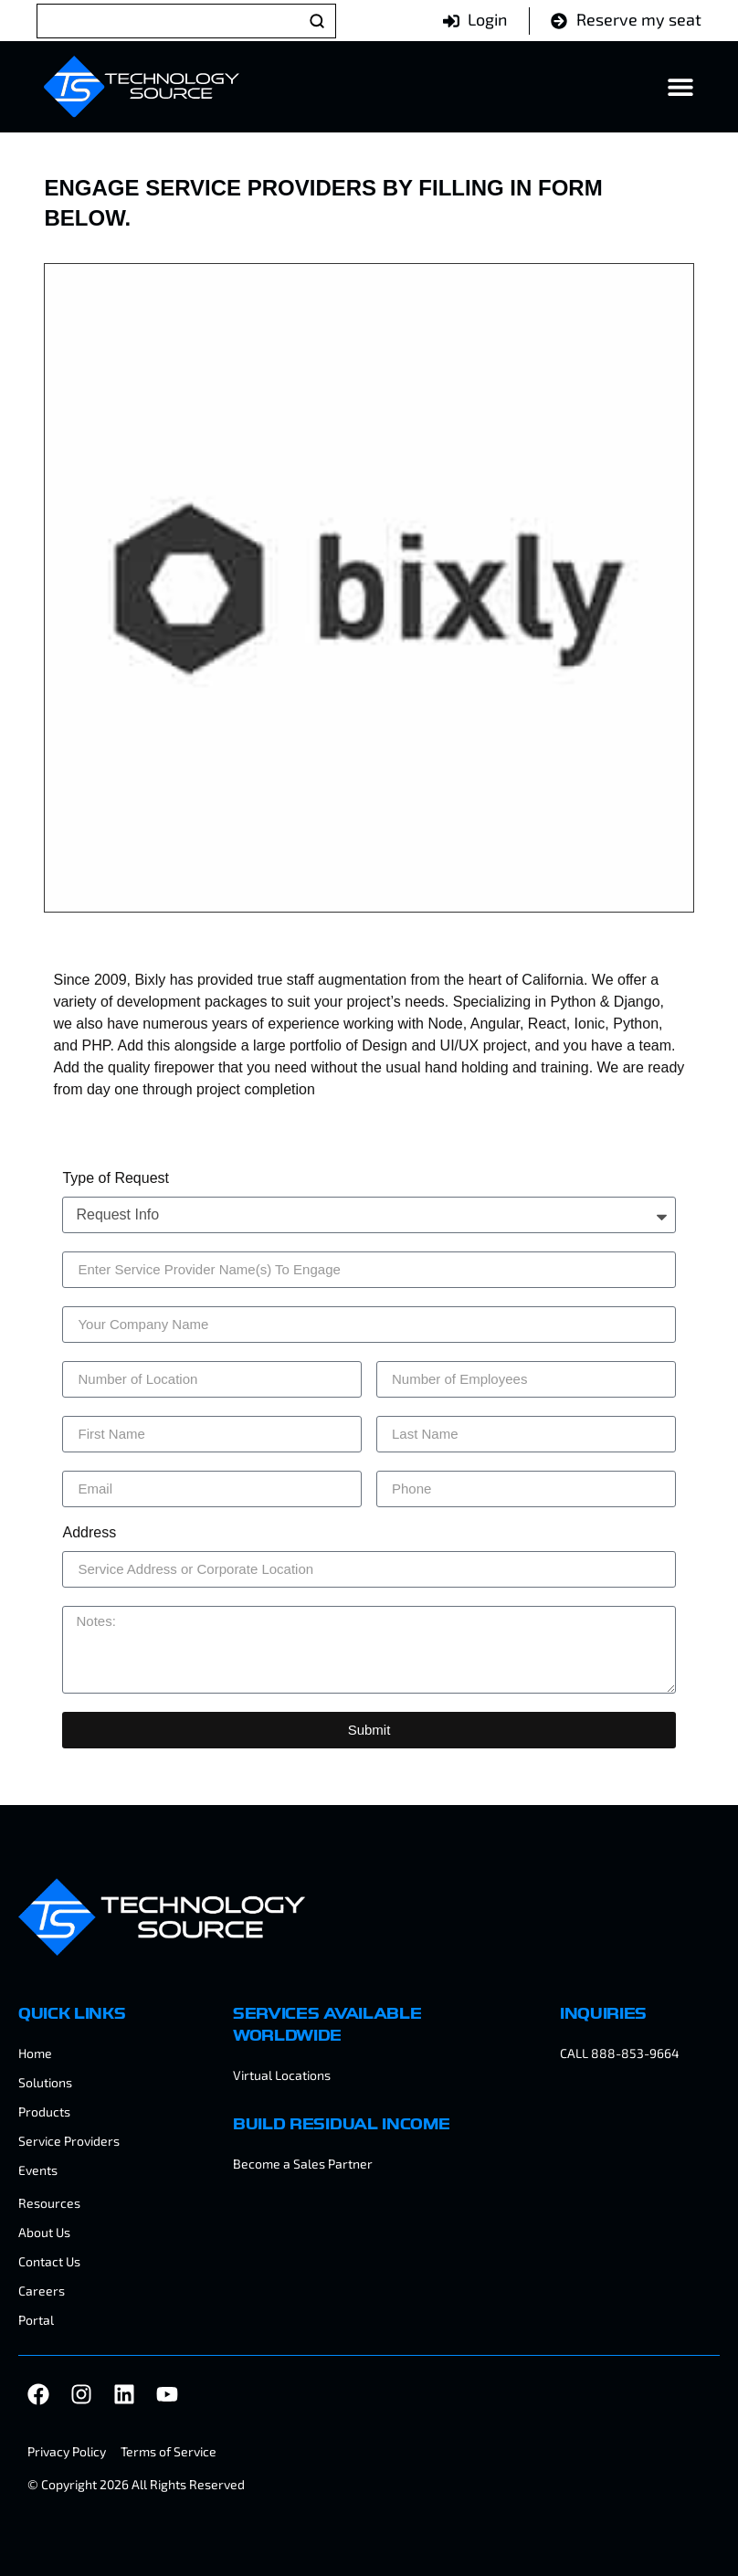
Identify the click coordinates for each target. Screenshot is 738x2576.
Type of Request (115, 1178)
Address (89, 1533)
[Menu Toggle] (680, 86)
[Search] (186, 21)
